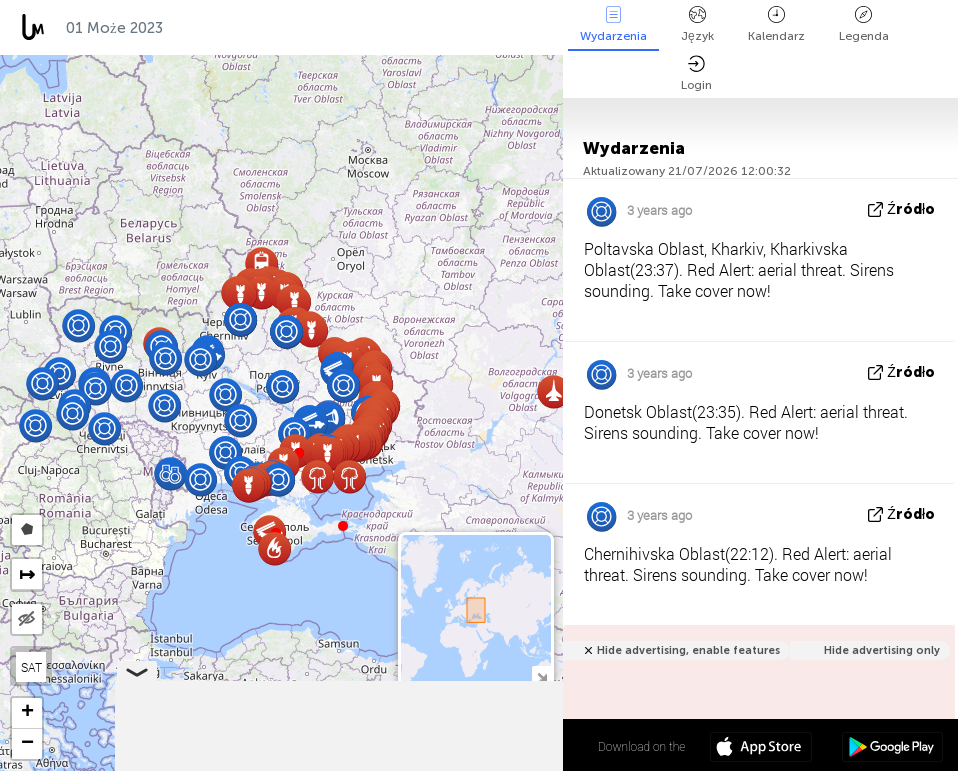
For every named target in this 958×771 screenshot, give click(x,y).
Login (696, 73)
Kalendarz (776, 24)
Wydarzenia (613, 24)
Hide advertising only (882, 650)
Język (697, 24)
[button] (343, 526)
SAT (31, 667)
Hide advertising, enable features (688, 650)
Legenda (864, 24)
